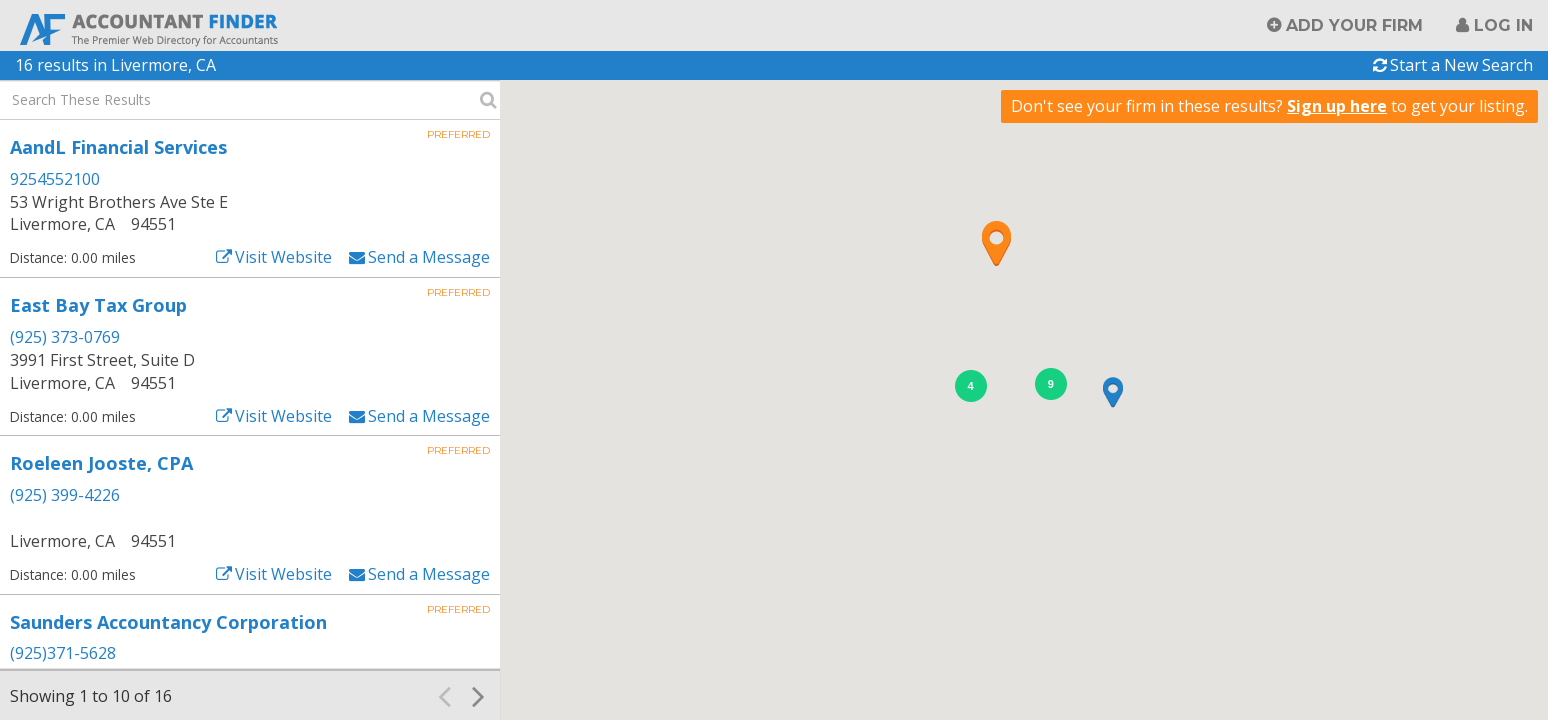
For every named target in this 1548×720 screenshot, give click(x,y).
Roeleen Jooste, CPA (101, 463)
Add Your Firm (1354, 25)
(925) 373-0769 (65, 337)
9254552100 (55, 179)
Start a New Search (1461, 65)
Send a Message (429, 257)
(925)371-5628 (63, 653)
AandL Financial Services (118, 147)
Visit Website (283, 257)
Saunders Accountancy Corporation (168, 622)
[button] (996, 243)
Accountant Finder (150, 27)
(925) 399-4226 (65, 495)
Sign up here (1337, 106)
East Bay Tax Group (98, 305)
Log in (1503, 25)
